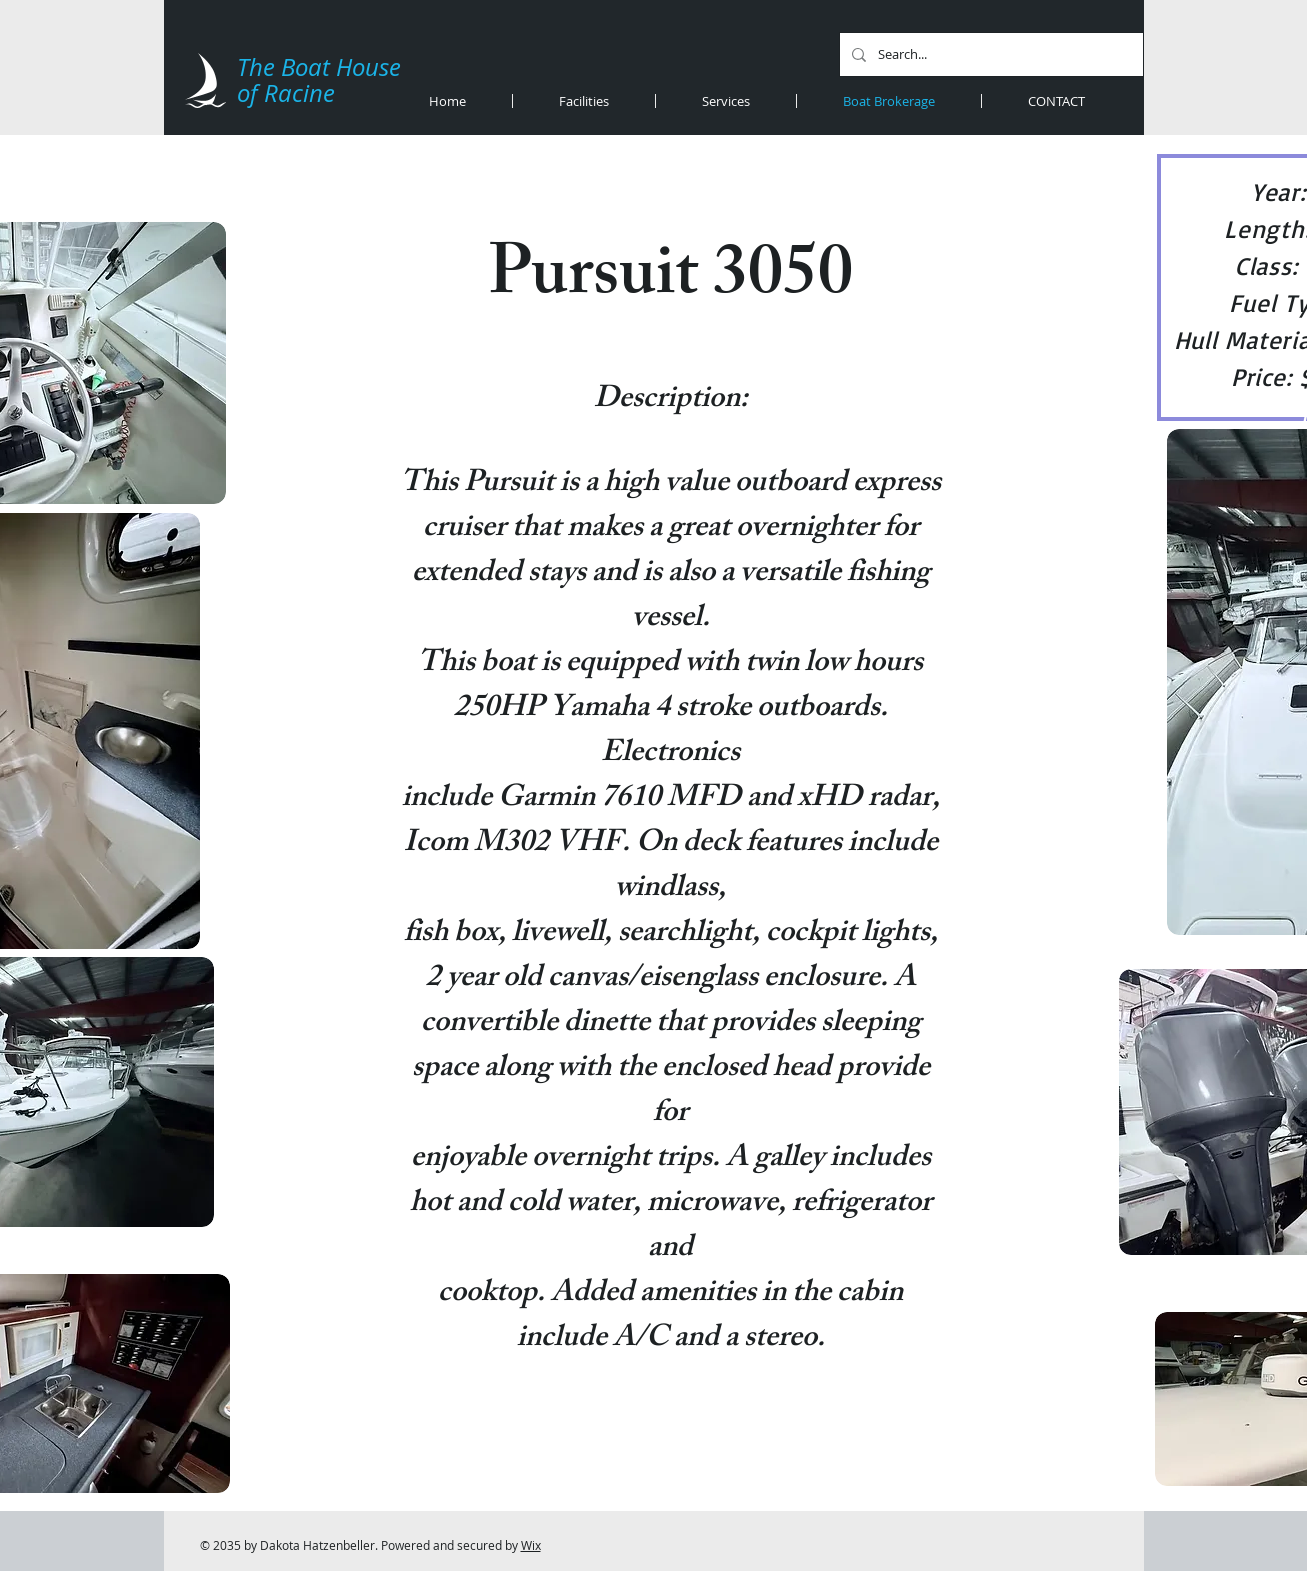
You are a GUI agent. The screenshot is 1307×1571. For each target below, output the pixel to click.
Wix (531, 1545)
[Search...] (989, 54)
